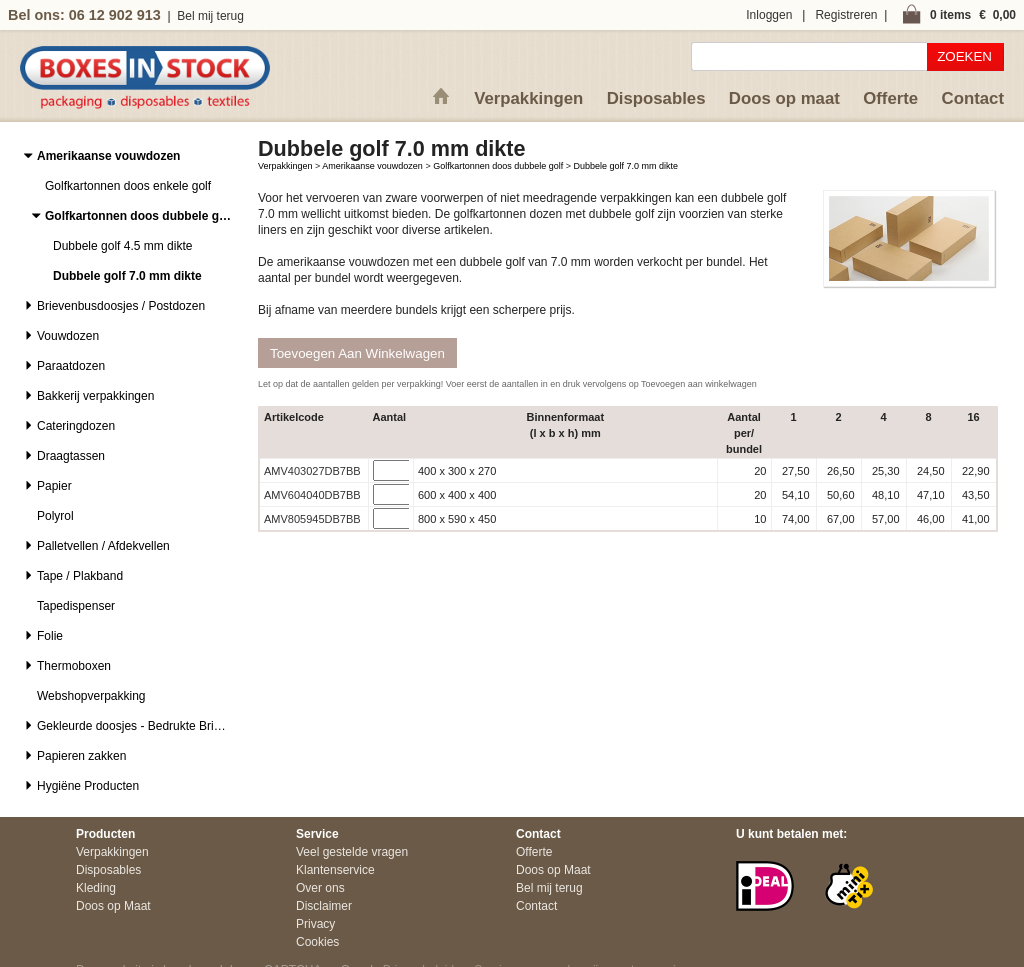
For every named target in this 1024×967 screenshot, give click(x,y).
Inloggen (769, 15)
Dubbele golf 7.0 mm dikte (626, 166)
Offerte (890, 98)
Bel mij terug (210, 16)
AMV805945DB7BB (312, 519)
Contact (973, 98)
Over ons (320, 888)
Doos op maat (784, 98)
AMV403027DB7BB (312, 471)
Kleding (96, 888)
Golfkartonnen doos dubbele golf (498, 166)
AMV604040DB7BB (312, 495)
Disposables (656, 98)
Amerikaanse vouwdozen (372, 166)
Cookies (317, 942)
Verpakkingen (528, 98)
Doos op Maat (113, 906)
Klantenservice (335, 870)
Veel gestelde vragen (352, 852)
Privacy (315, 924)
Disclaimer (324, 906)
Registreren (846, 15)
